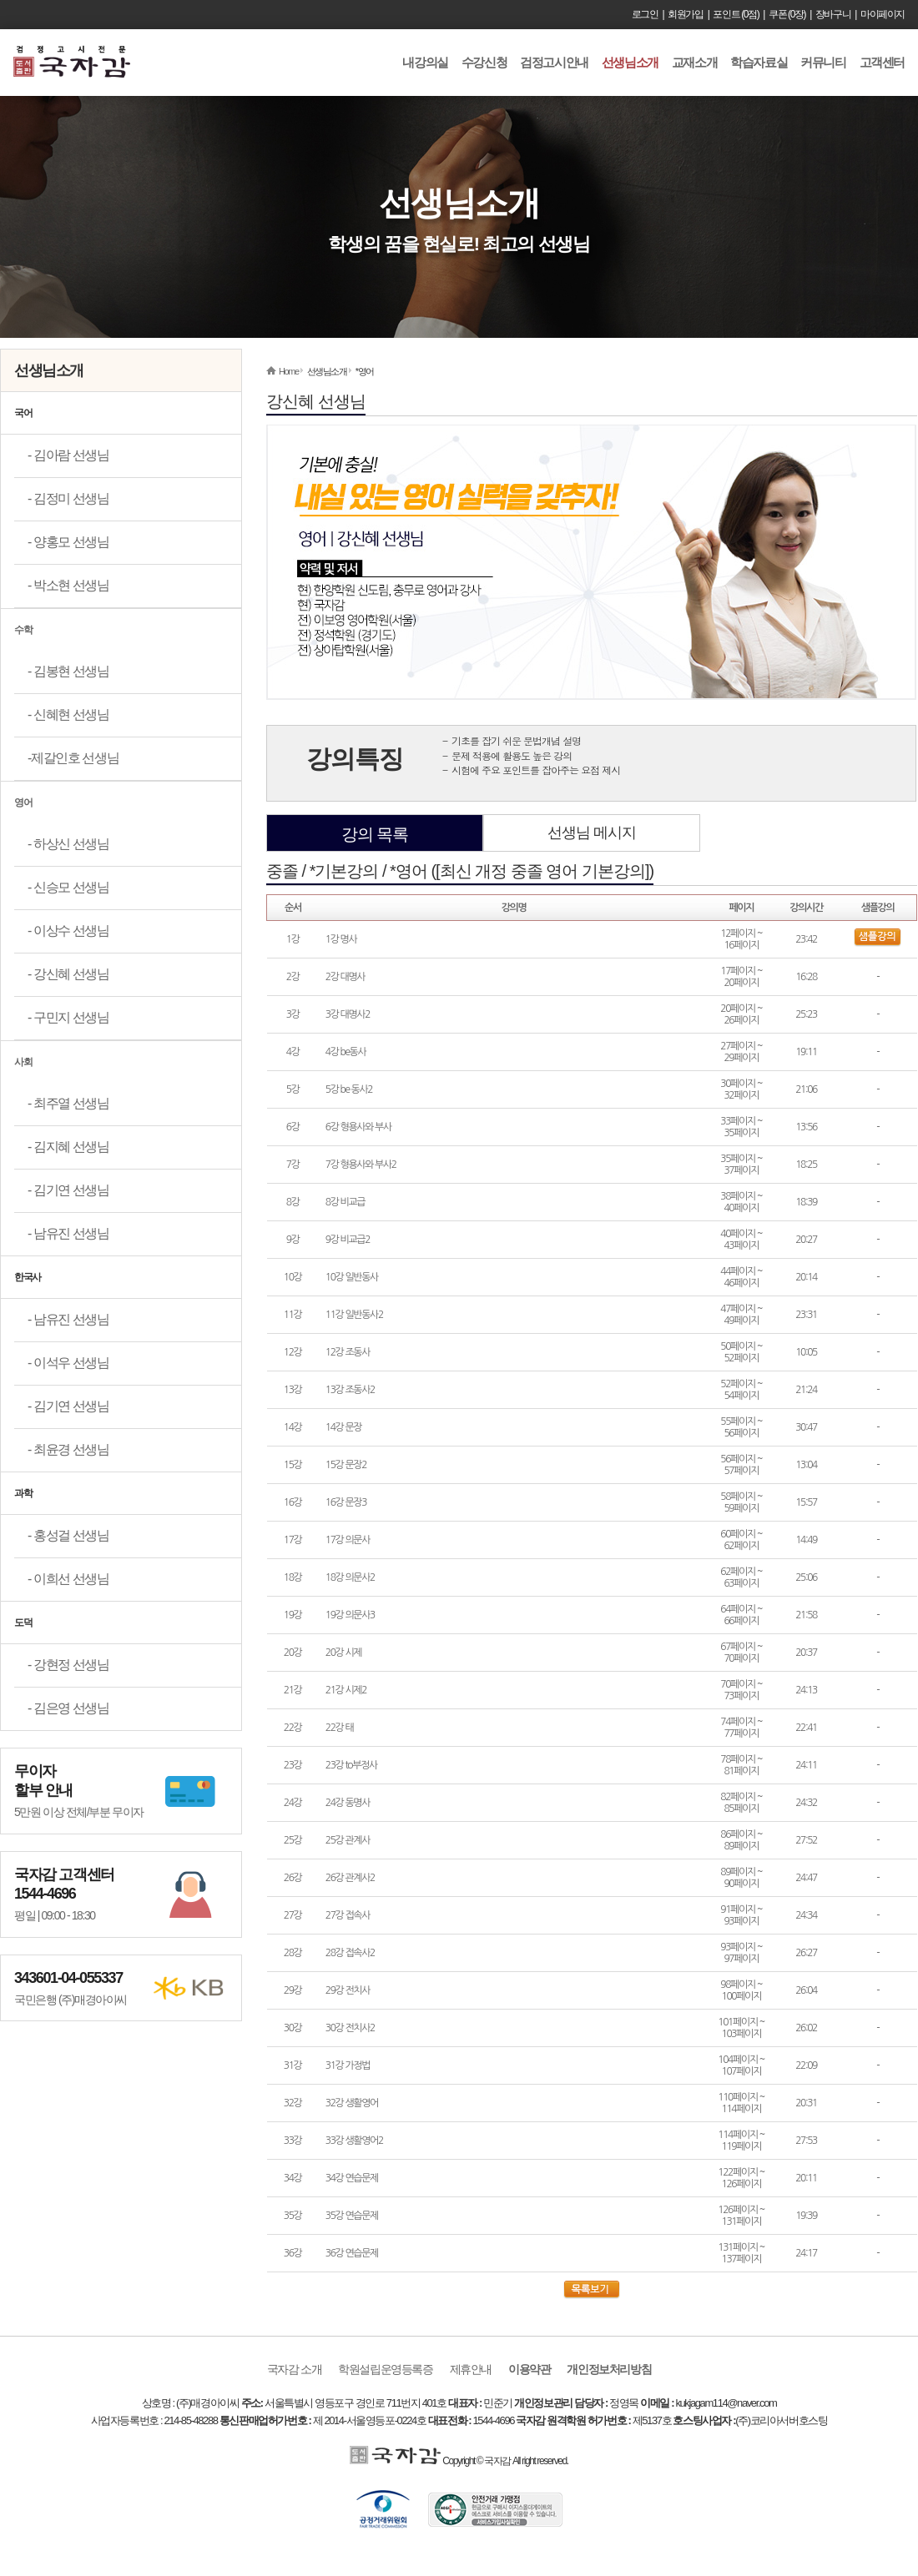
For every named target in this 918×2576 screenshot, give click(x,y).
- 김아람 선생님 (68, 455)
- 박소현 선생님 (68, 585)
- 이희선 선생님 (68, 1579)
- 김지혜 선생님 (68, 1147)
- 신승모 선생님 (68, 887)
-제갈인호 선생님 (73, 758)
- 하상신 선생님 (68, 844)
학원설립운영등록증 (385, 2369)
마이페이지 (882, 14)
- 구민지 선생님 (68, 1017)
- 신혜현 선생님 (68, 714)
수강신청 (484, 62)
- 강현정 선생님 (68, 1665)
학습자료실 (758, 62)
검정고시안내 (554, 62)
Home (289, 371)
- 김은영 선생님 (68, 1708)
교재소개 (694, 62)
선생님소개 (630, 62)
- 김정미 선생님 (68, 498)
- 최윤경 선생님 (68, 1449)
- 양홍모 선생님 (68, 542)
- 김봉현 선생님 (68, 671)
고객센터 (882, 62)
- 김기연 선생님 (68, 1190)
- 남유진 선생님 (68, 1233)
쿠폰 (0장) (787, 14)
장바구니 (832, 14)
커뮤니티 (822, 62)
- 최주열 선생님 (68, 1103)
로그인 (645, 14)
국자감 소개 (294, 2369)
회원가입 (685, 14)
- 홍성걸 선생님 (68, 1535)
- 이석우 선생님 (68, 1363)
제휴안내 (471, 2369)
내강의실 (424, 62)
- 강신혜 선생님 (68, 974)
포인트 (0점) (736, 14)
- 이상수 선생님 (68, 930)
